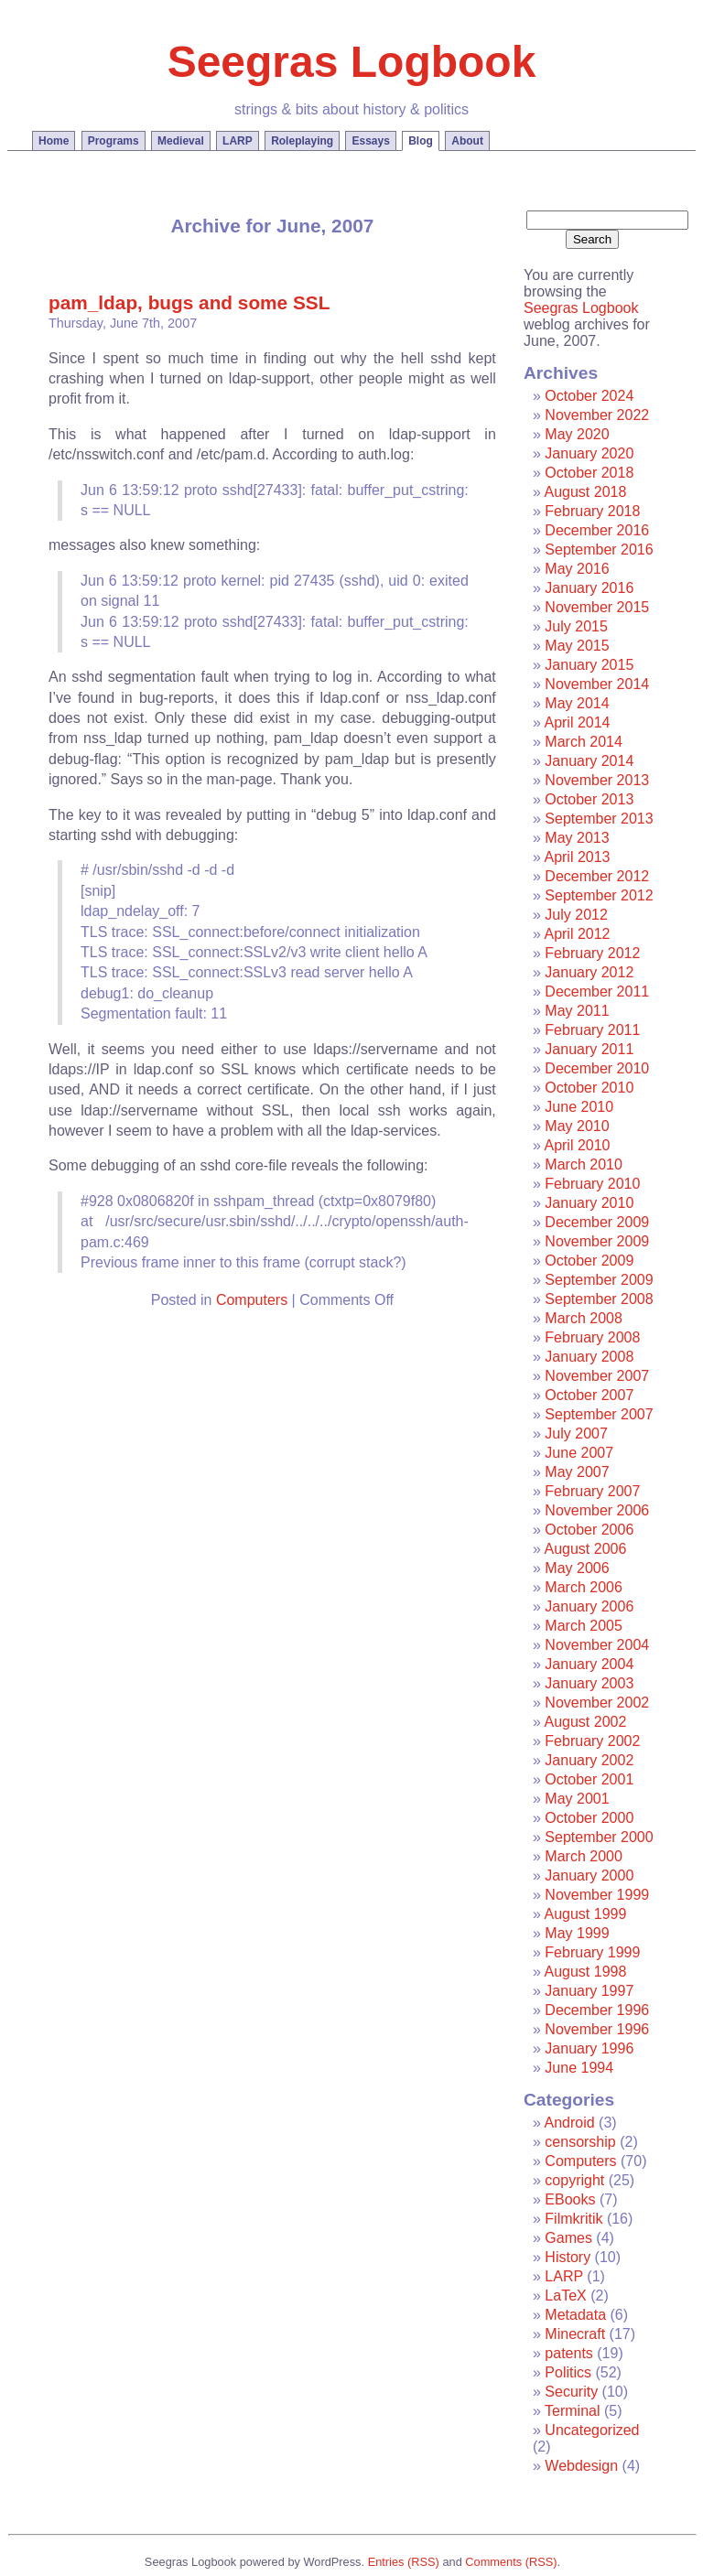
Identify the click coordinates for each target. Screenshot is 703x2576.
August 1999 (585, 1914)
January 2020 (589, 453)
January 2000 (589, 1875)
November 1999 (597, 1894)
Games (568, 2238)
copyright (574, 2180)
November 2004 (597, 1645)
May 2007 (577, 1472)
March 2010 (583, 1164)
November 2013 (597, 780)
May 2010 (577, 1126)
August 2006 (585, 1549)
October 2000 (589, 1818)
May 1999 (577, 1933)
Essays (370, 141)
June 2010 (579, 1107)
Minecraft (575, 2334)
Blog (420, 141)
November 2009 (597, 1241)
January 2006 (589, 1606)
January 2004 (589, 1664)
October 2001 (589, 1779)
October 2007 (589, 1395)
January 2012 (589, 972)
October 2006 (589, 1529)
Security (571, 2391)
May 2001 (577, 1798)
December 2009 (597, 1222)
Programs (113, 141)
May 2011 (577, 1011)
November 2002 (597, 1702)
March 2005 (583, 1625)
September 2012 (599, 895)
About (467, 141)
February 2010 (592, 1183)
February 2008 (592, 1337)
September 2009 (599, 1280)
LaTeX (565, 2295)
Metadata (575, 2315)
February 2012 (592, 953)
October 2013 (589, 799)
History (567, 2257)
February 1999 (592, 1952)
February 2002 (592, 1741)
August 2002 (585, 1722)
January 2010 (589, 1203)
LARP (237, 141)
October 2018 (589, 472)
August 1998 (585, 1971)
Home (53, 141)
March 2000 (583, 1856)
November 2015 (597, 607)
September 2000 (599, 1837)
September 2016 (599, 549)
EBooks (570, 2199)
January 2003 (589, 1683)
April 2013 (577, 857)
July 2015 (576, 626)
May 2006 (577, 1568)
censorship (580, 2142)
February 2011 (592, 1030)
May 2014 (577, 703)
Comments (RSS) (511, 2562)
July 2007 (576, 1433)
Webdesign (581, 2466)
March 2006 (583, 1587)
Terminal (572, 2411)
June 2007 (579, 1452)
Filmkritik (573, 2218)
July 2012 (576, 914)
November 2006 (597, 1510)
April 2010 (577, 1145)
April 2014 (577, 722)
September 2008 (599, 1299)
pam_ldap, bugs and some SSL (189, 302)
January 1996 (589, 2048)
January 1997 (589, 1991)
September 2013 (599, 818)
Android (569, 2122)
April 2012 (577, 934)
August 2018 (585, 492)
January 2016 (589, 588)
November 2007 (597, 1376)
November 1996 (597, 2029)
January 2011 (589, 1049)
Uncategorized (592, 2430)
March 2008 (583, 1318)
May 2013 (577, 838)
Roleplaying (302, 141)
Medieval (180, 141)
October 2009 (589, 1260)
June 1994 (579, 2067)
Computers (251, 1300)
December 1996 (597, 2010)
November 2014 (597, 684)
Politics (568, 2372)
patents (568, 2353)
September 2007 (599, 1414)
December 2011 (597, 991)
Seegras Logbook (352, 62)
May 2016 (577, 569)
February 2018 (592, 511)
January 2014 (589, 761)
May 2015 (577, 645)
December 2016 (597, 530)
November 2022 (597, 415)
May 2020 (577, 434)
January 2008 (589, 1356)
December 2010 (597, 1068)
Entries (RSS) (403, 2562)
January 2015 (589, 665)
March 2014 (583, 741)
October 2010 (589, 1087)
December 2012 (597, 876)
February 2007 (592, 1491)
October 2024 (589, 396)
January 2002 (589, 1760)
